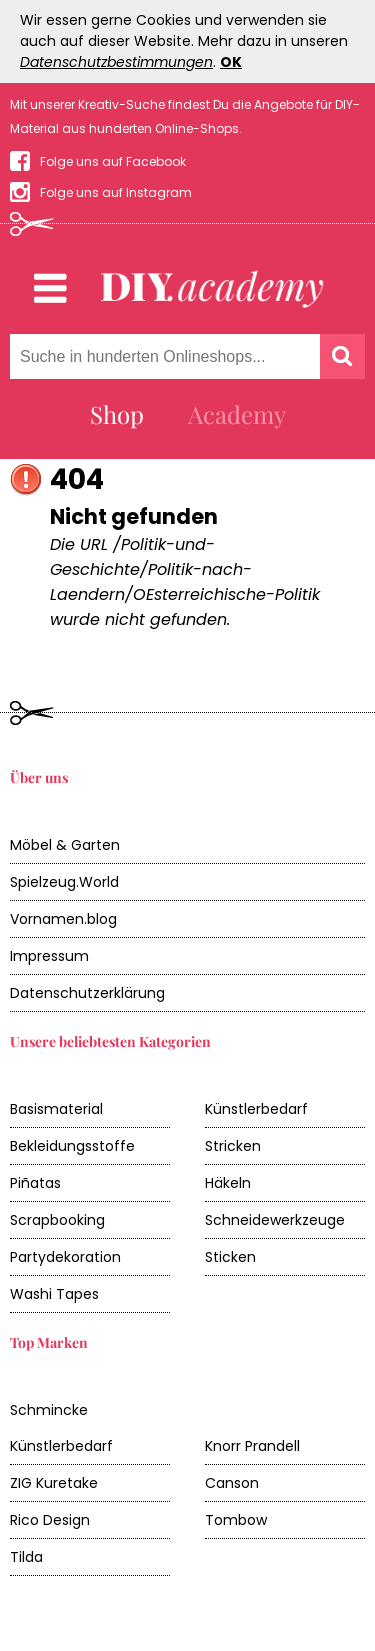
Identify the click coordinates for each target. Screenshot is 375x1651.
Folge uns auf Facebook (113, 161)
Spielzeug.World (64, 882)
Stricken (233, 1146)
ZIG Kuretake (54, 1483)
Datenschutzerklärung (87, 993)
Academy (237, 414)
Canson (232, 1483)
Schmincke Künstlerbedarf (61, 1428)
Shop (117, 414)
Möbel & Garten (65, 845)
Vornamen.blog (63, 919)
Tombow (236, 1520)
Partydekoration (65, 1257)
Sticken (230, 1257)
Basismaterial (56, 1109)
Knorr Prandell (252, 1446)
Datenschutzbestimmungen (116, 62)
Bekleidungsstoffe (72, 1146)
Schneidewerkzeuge (275, 1220)
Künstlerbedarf (256, 1109)
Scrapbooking (57, 1220)
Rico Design (50, 1520)
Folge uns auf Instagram (116, 192)
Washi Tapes (54, 1294)
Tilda (26, 1557)
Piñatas (35, 1183)
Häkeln (228, 1183)
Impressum (49, 956)
